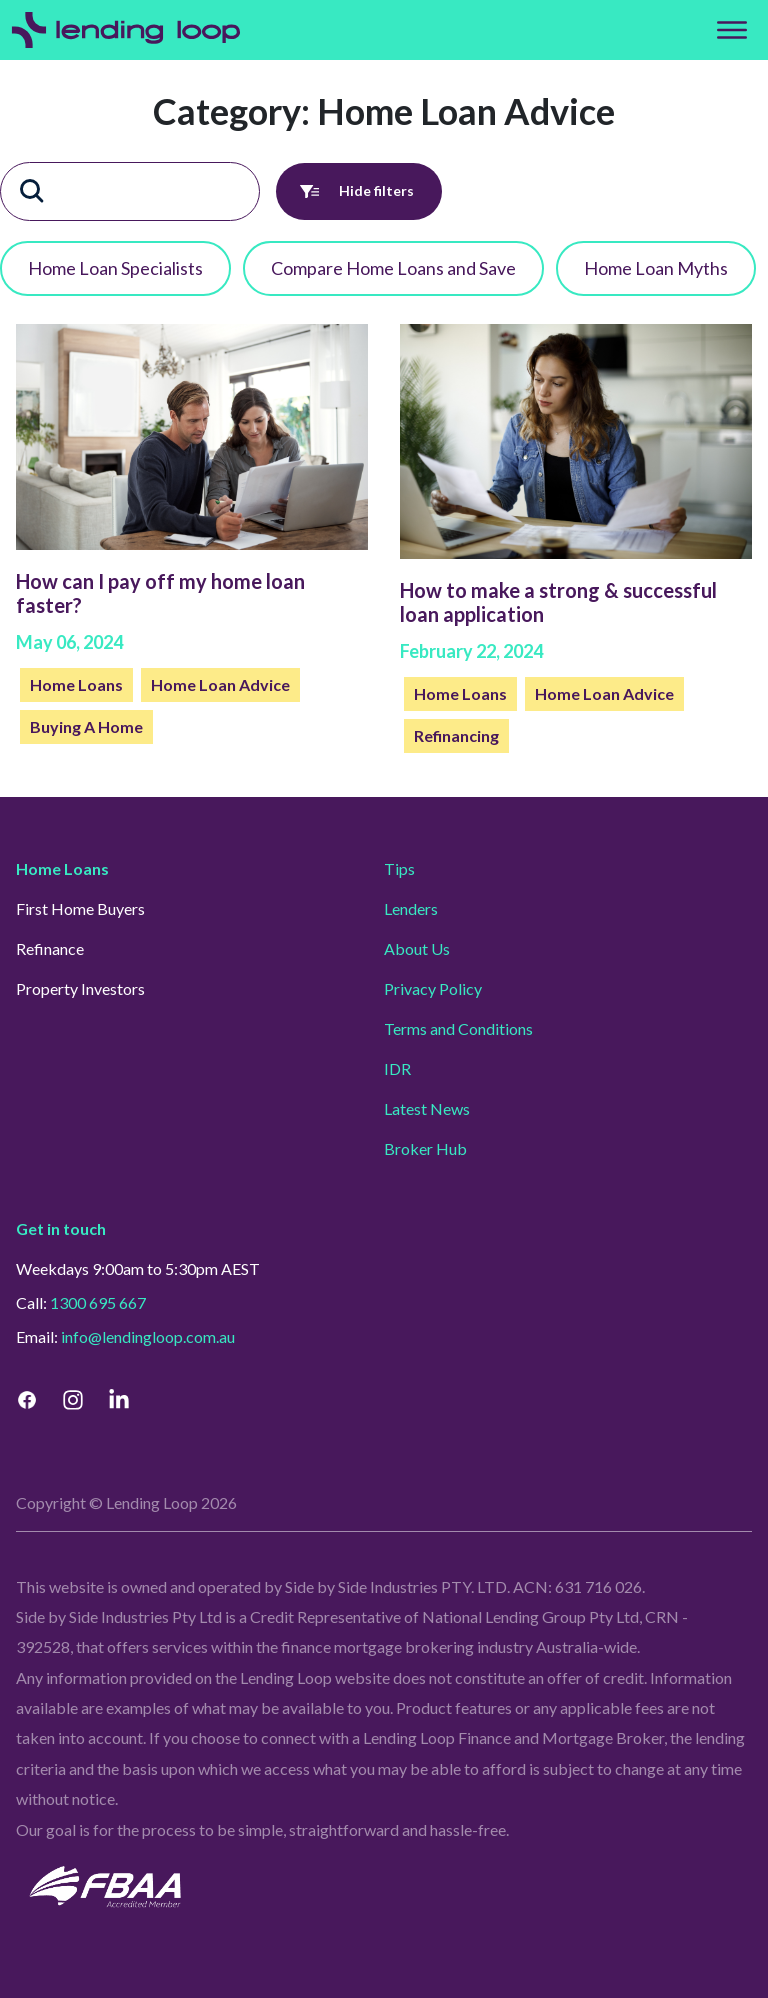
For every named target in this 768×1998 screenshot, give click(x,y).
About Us (417, 948)
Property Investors (80, 988)
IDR (397, 1068)
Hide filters (359, 191)
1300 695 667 (98, 1302)
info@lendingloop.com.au (148, 1336)
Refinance (50, 948)
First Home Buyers (80, 908)
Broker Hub (425, 1148)
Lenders (411, 908)
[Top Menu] (732, 30)
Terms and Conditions (458, 1028)
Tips (399, 868)
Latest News (427, 1108)
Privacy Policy (433, 988)
